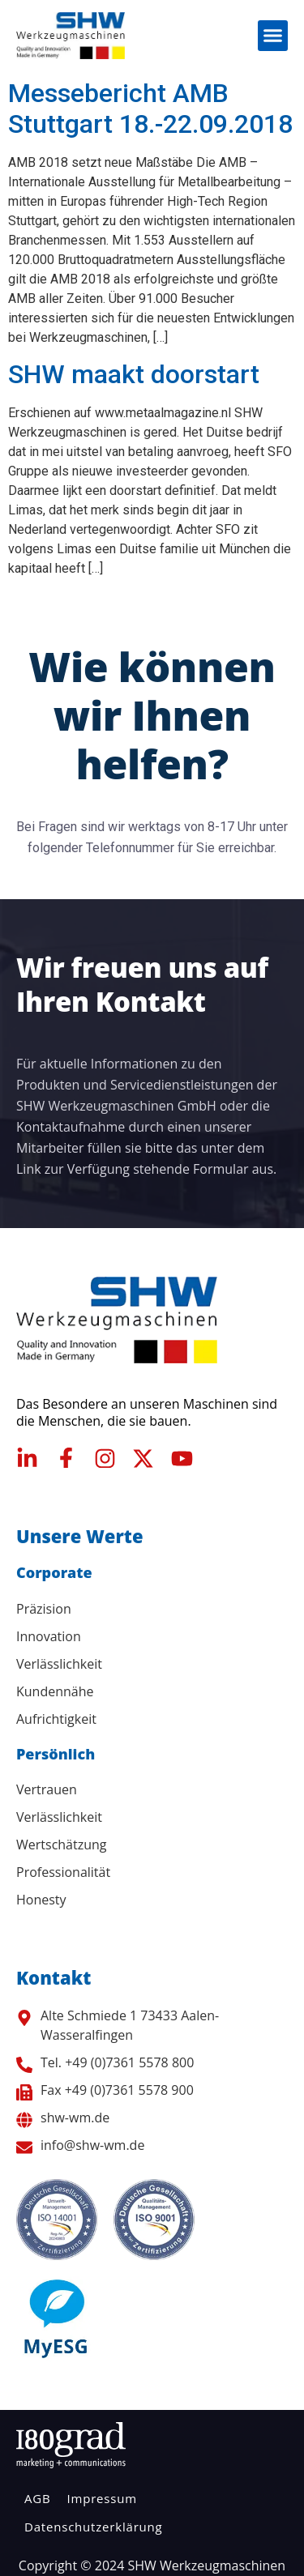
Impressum (101, 2498)
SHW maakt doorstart (133, 374)
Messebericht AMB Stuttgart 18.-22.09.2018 (150, 108)
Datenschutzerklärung (93, 2526)
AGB (37, 2498)
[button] (273, 35)
